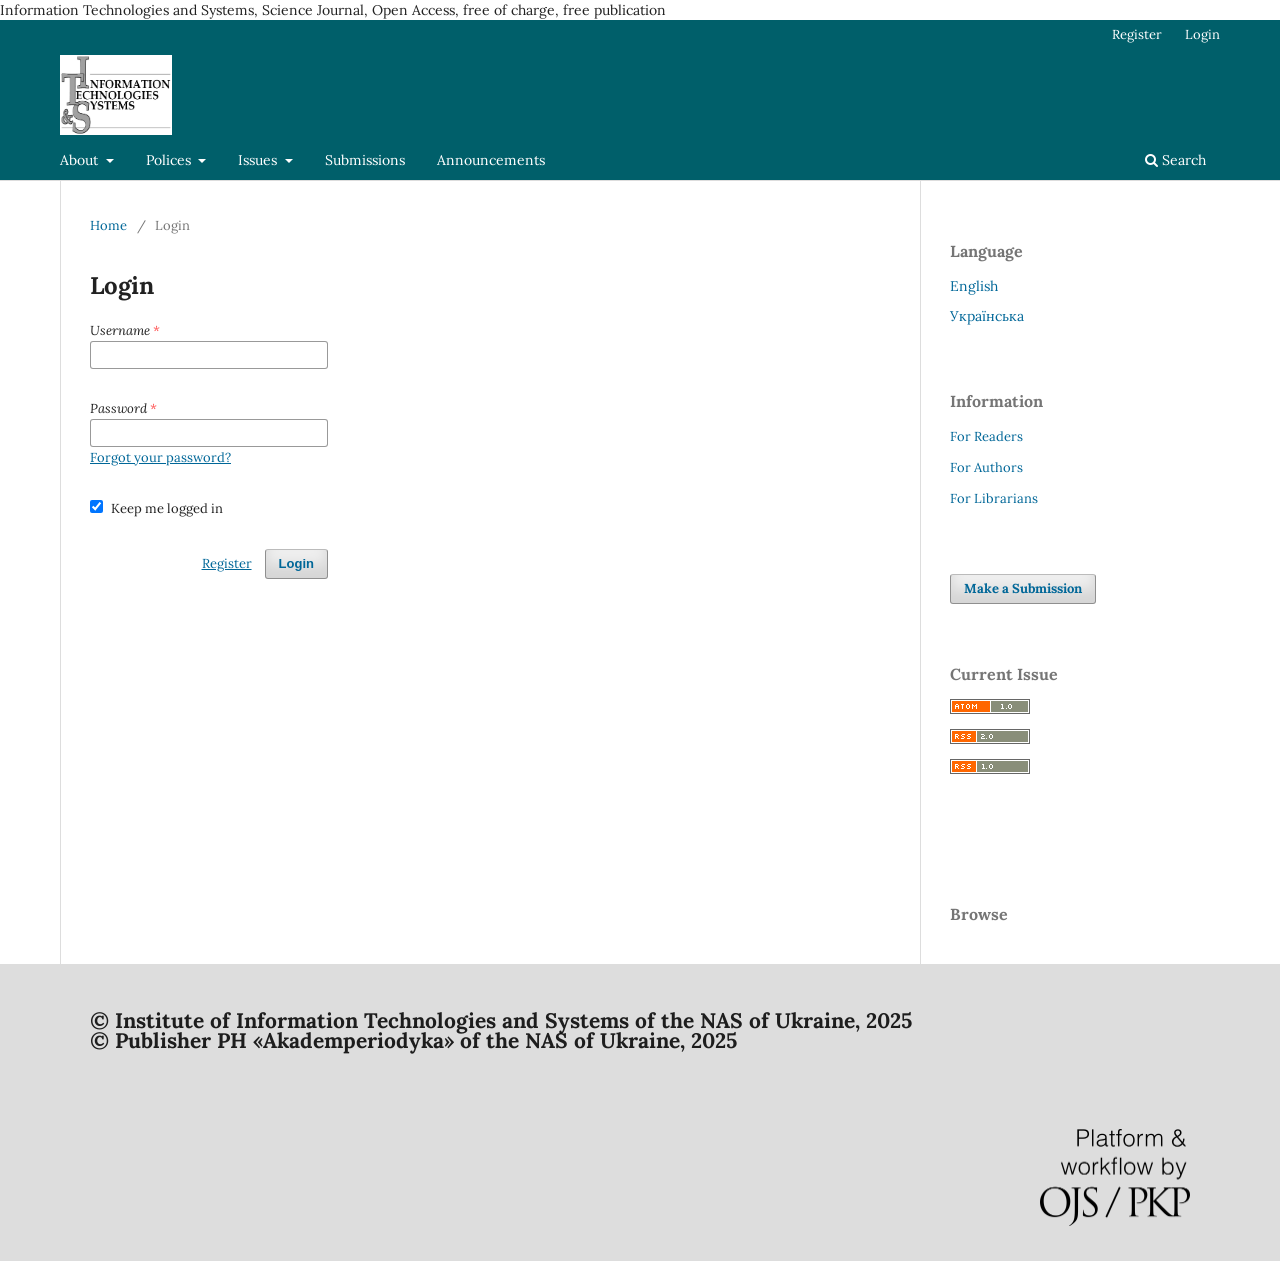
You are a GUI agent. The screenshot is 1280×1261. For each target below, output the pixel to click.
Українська (987, 316)
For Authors (986, 467)
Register (1137, 34)
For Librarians (994, 498)
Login (1202, 34)
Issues (259, 160)
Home (108, 225)
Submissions (365, 160)
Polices (170, 160)
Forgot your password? (160, 457)
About (81, 160)
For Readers (986, 436)
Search (1175, 160)
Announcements (491, 160)
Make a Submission (1023, 588)
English (974, 286)
